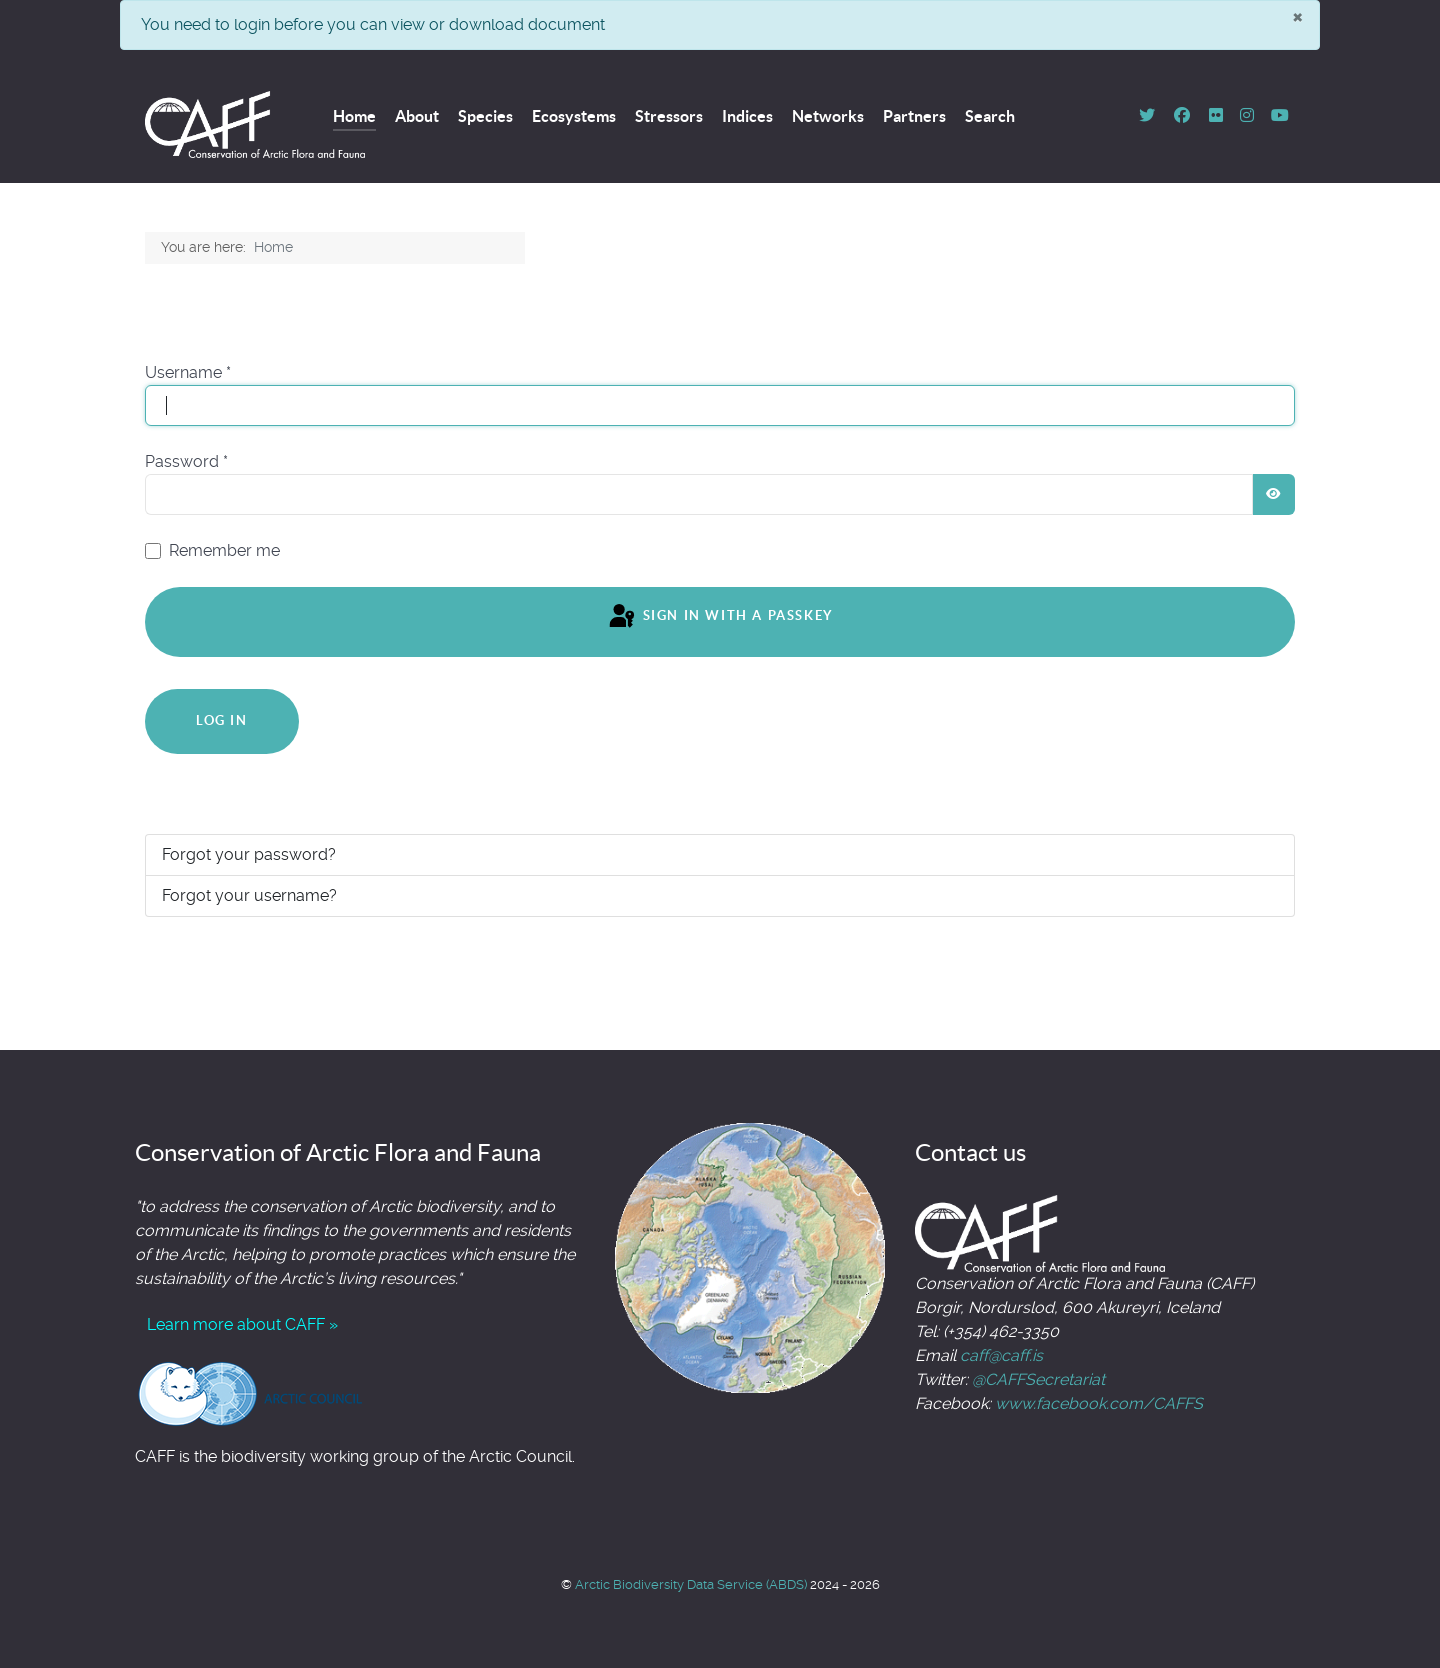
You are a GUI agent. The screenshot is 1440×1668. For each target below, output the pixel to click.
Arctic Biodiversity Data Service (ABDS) (692, 1584)
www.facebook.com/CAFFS (1099, 1403)
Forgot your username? (249, 895)
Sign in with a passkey (720, 617)
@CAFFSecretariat (1038, 1379)
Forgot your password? (249, 854)
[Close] (1297, 16)
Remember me (224, 550)
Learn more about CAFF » (242, 1324)
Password (186, 461)
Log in (222, 720)
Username (188, 372)
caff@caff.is (1001, 1355)
